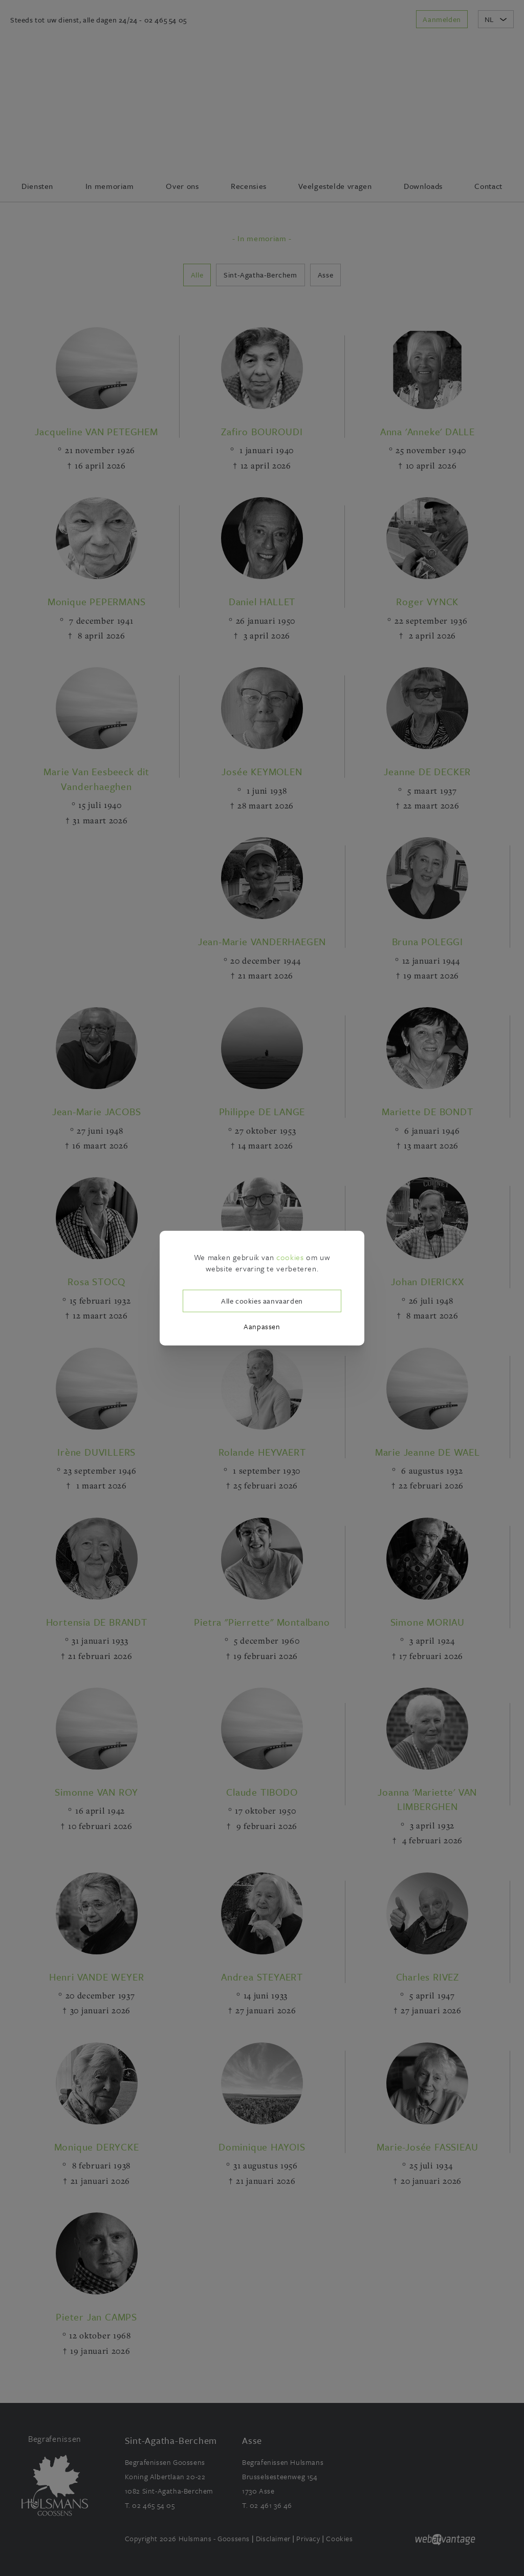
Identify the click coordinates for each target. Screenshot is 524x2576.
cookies (289, 1256)
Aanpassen (262, 1326)
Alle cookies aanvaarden (262, 1300)
